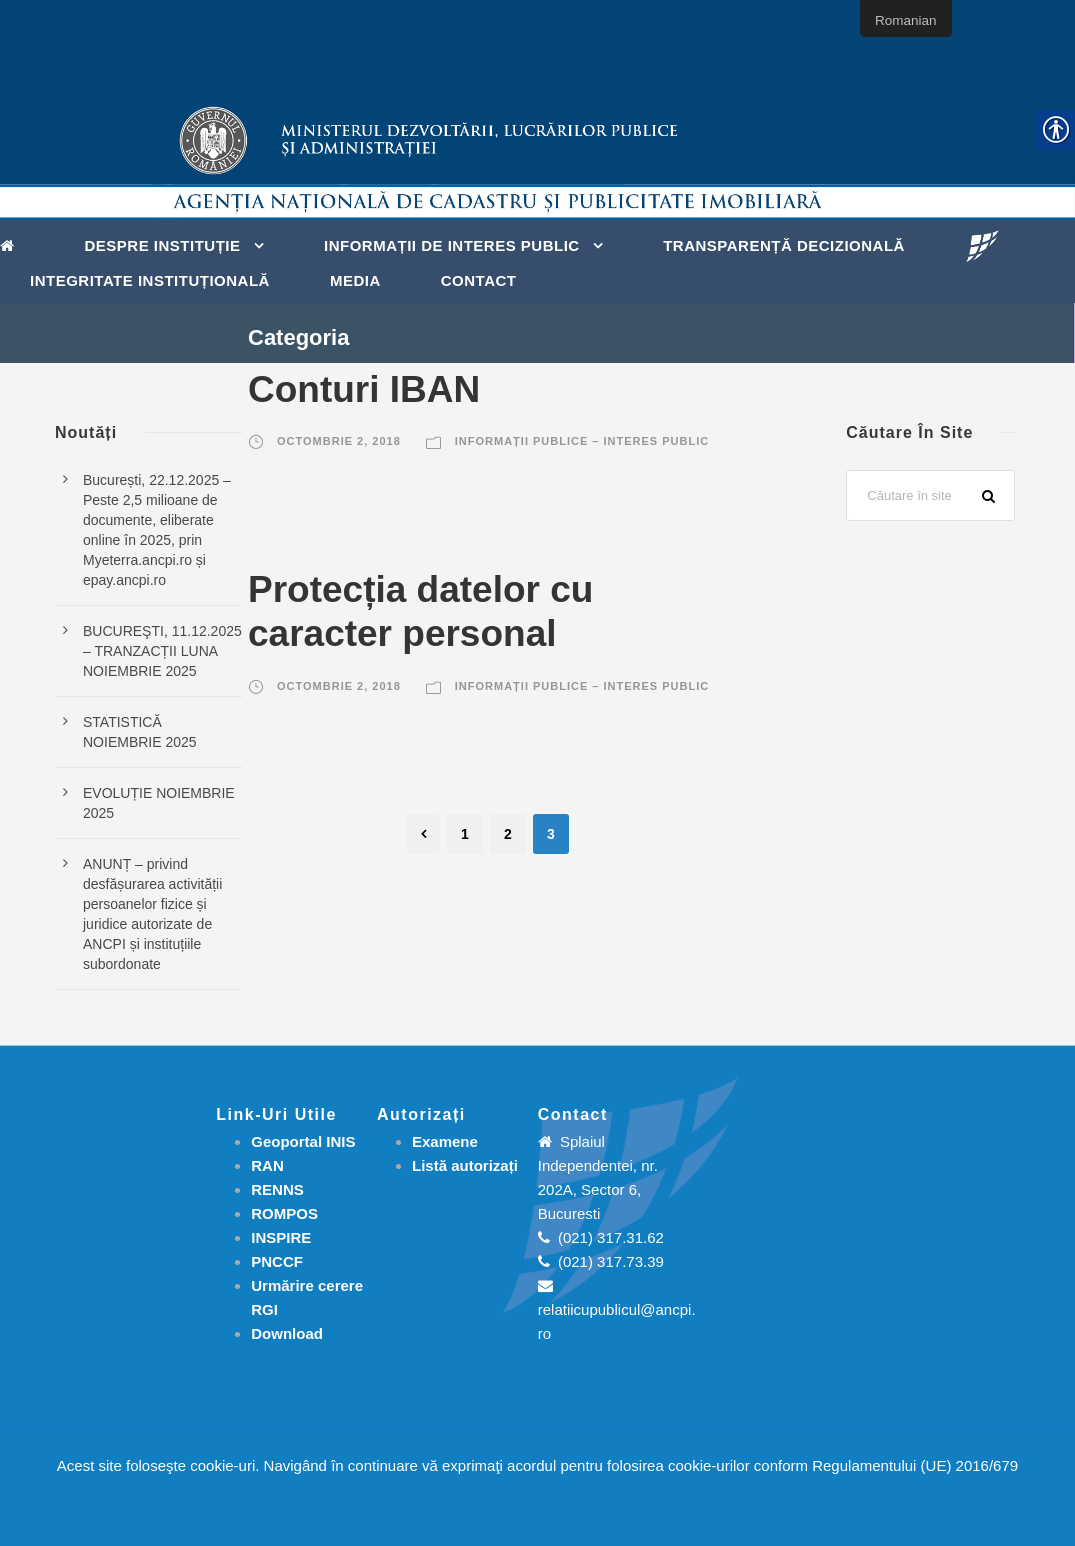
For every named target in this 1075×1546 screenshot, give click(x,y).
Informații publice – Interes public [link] (582, 441)
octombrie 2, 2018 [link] (339, 441)
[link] (12, 244)
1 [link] (465, 834)
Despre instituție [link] (163, 245)
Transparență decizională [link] (784, 245)
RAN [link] (267, 1165)
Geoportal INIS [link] (303, 1141)
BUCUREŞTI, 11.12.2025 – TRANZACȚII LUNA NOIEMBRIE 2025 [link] (162, 651)
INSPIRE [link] (281, 1237)
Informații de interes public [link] (452, 245)
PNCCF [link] (277, 1261)
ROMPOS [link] (284, 1213)
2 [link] (508, 834)
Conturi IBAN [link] (364, 389)
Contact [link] (479, 280)
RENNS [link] (277, 1189)
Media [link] (355, 280)
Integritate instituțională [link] (150, 280)
